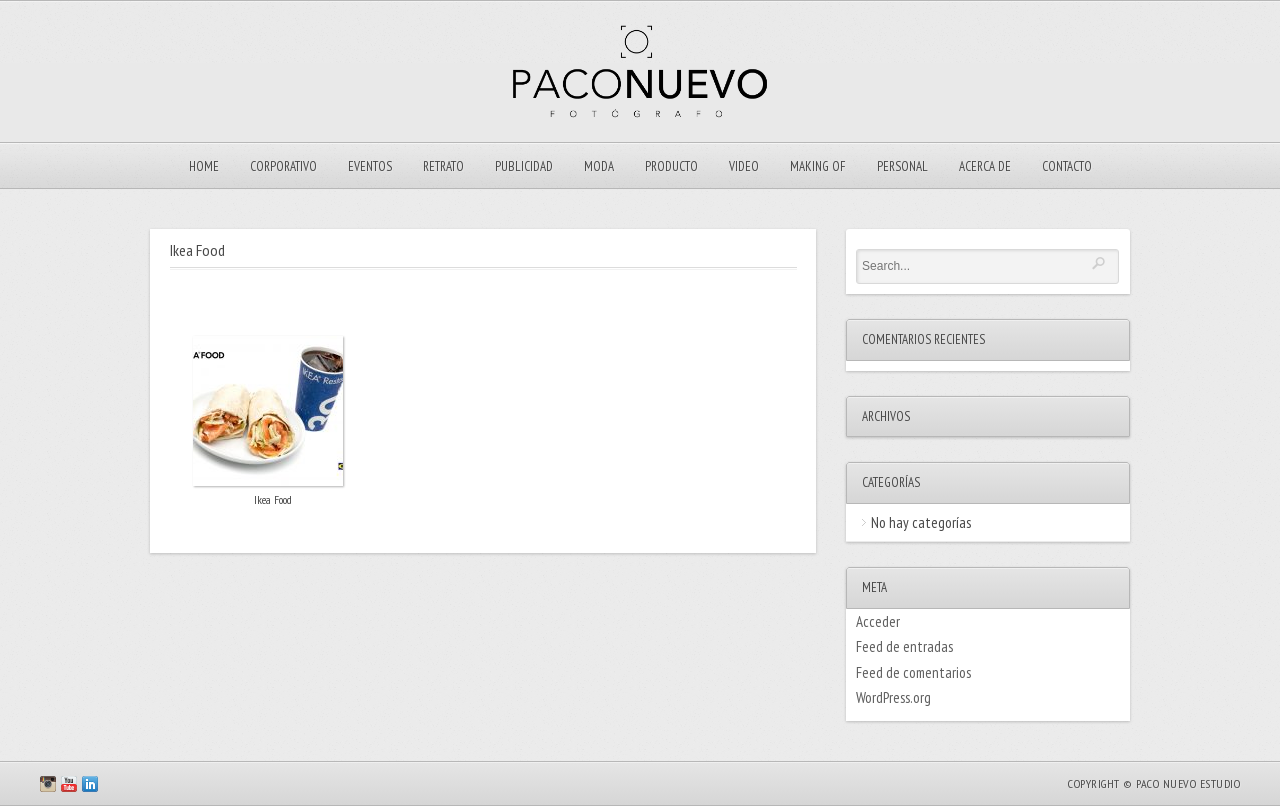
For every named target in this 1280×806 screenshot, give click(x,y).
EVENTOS (370, 166)
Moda (599, 166)
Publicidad (524, 166)
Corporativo (283, 166)
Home (204, 166)
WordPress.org (893, 697)
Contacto (1067, 166)
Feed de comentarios (913, 672)
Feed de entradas (904, 646)
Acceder (878, 621)
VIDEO (744, 166)
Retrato (443, 166)
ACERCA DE (985, 166)
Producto (671, 166)
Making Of (818, 166)
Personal (902, 166)
